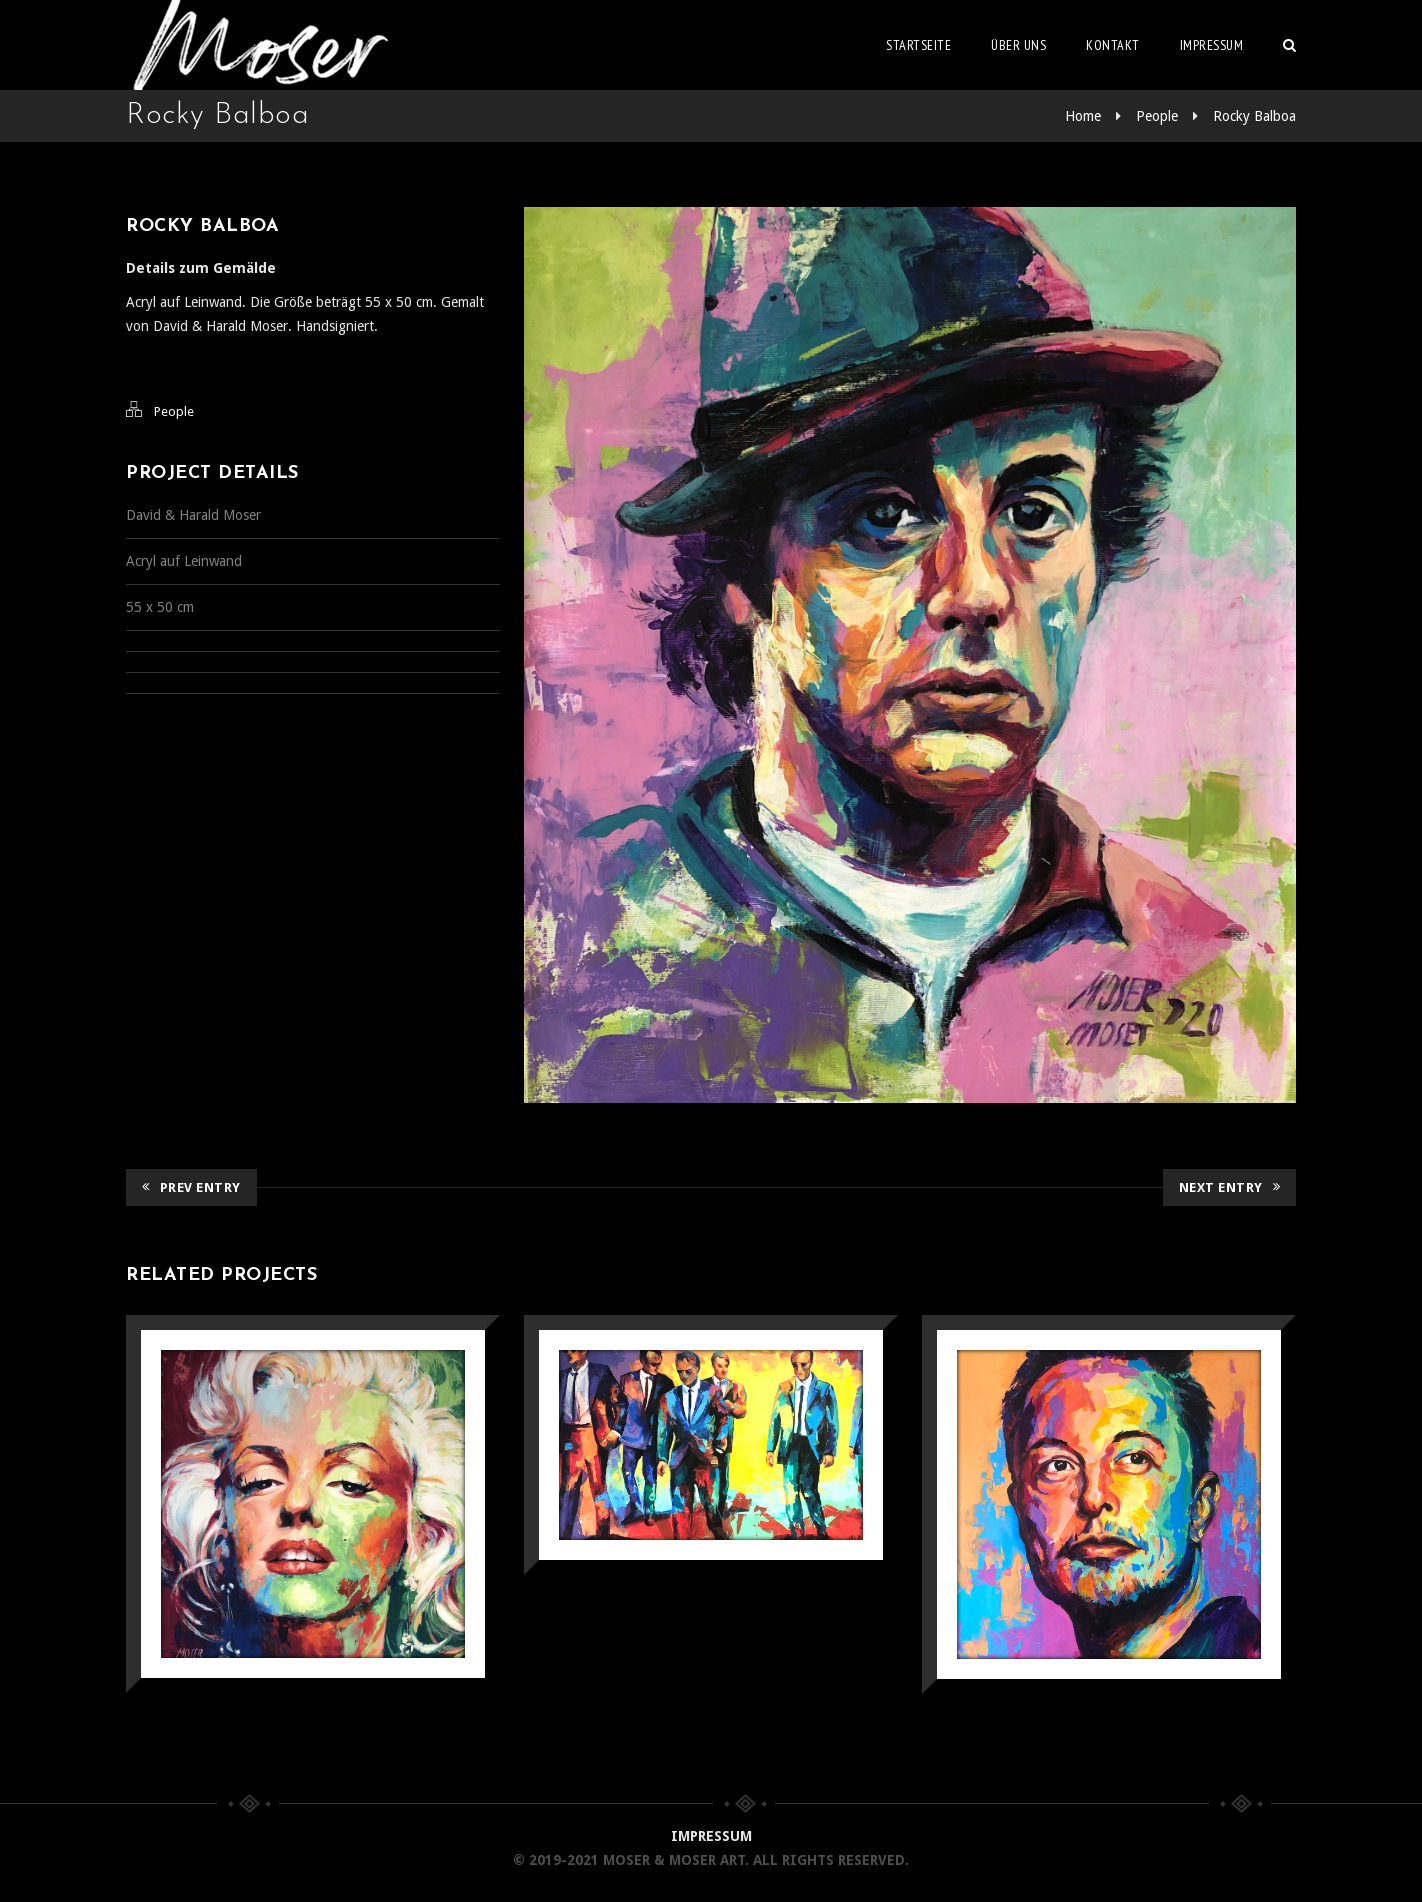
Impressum (1212, 45)
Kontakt (1113, 45)
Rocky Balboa (1254, 116)
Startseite (918, 45)
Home (1083, 116)
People (1157, 116)
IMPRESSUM (711, 1836)
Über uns (1018, 45)
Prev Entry (191, 1187)
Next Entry (1230, 1187)
